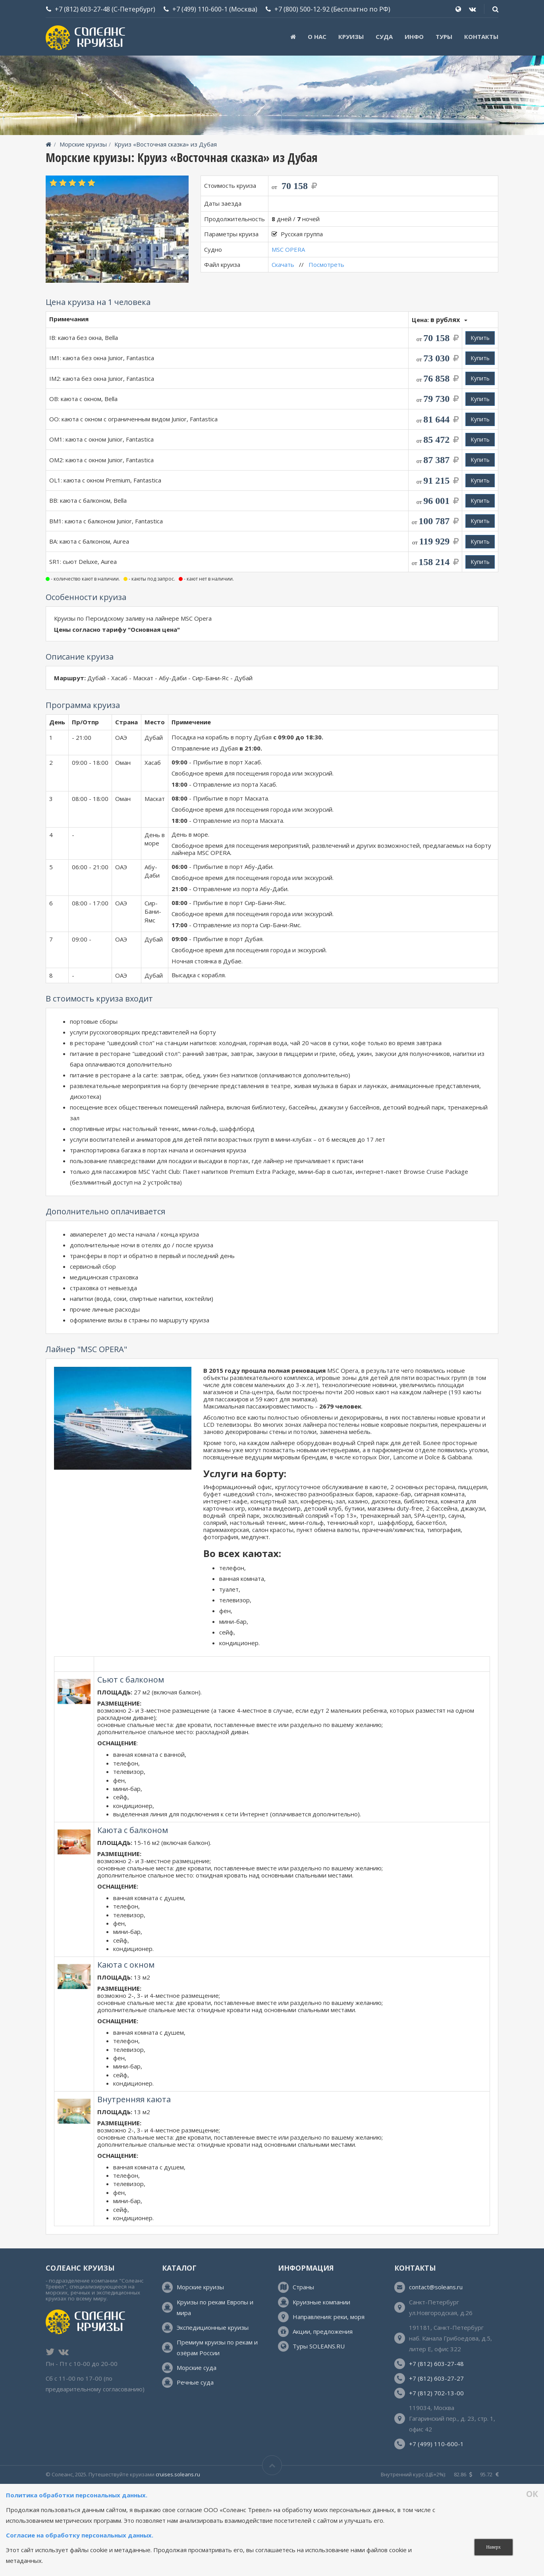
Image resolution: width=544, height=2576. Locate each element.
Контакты (481, 37)
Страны (303, 2287)
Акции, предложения (323, 2331)
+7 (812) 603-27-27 (436, 2378)
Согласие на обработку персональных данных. (79, 2535)
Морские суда (196, 2367)
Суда (384, 37)
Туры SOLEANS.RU (319, 2346)
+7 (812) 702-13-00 (436, 2393)
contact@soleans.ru (436, 2287)
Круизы (351, 37)
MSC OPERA (288, 249)
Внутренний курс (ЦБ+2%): (413, 2474)
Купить (480, 338)
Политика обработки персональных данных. (77, 2495)
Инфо (414, 37)
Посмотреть (326, 264)
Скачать (283, 264)
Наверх (493, 2547)
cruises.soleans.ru (178, 2474)
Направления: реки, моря (329, 2317)
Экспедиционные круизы (213, 2327)
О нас (317, 37)
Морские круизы (83, 144)
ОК (532, 2494)
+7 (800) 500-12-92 (302, 9)
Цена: (439, 319)
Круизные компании (321, 2302)
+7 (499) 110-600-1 (200, 9)
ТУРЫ (444, 37)
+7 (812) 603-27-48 (82, 9)
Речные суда (195, 2382)
